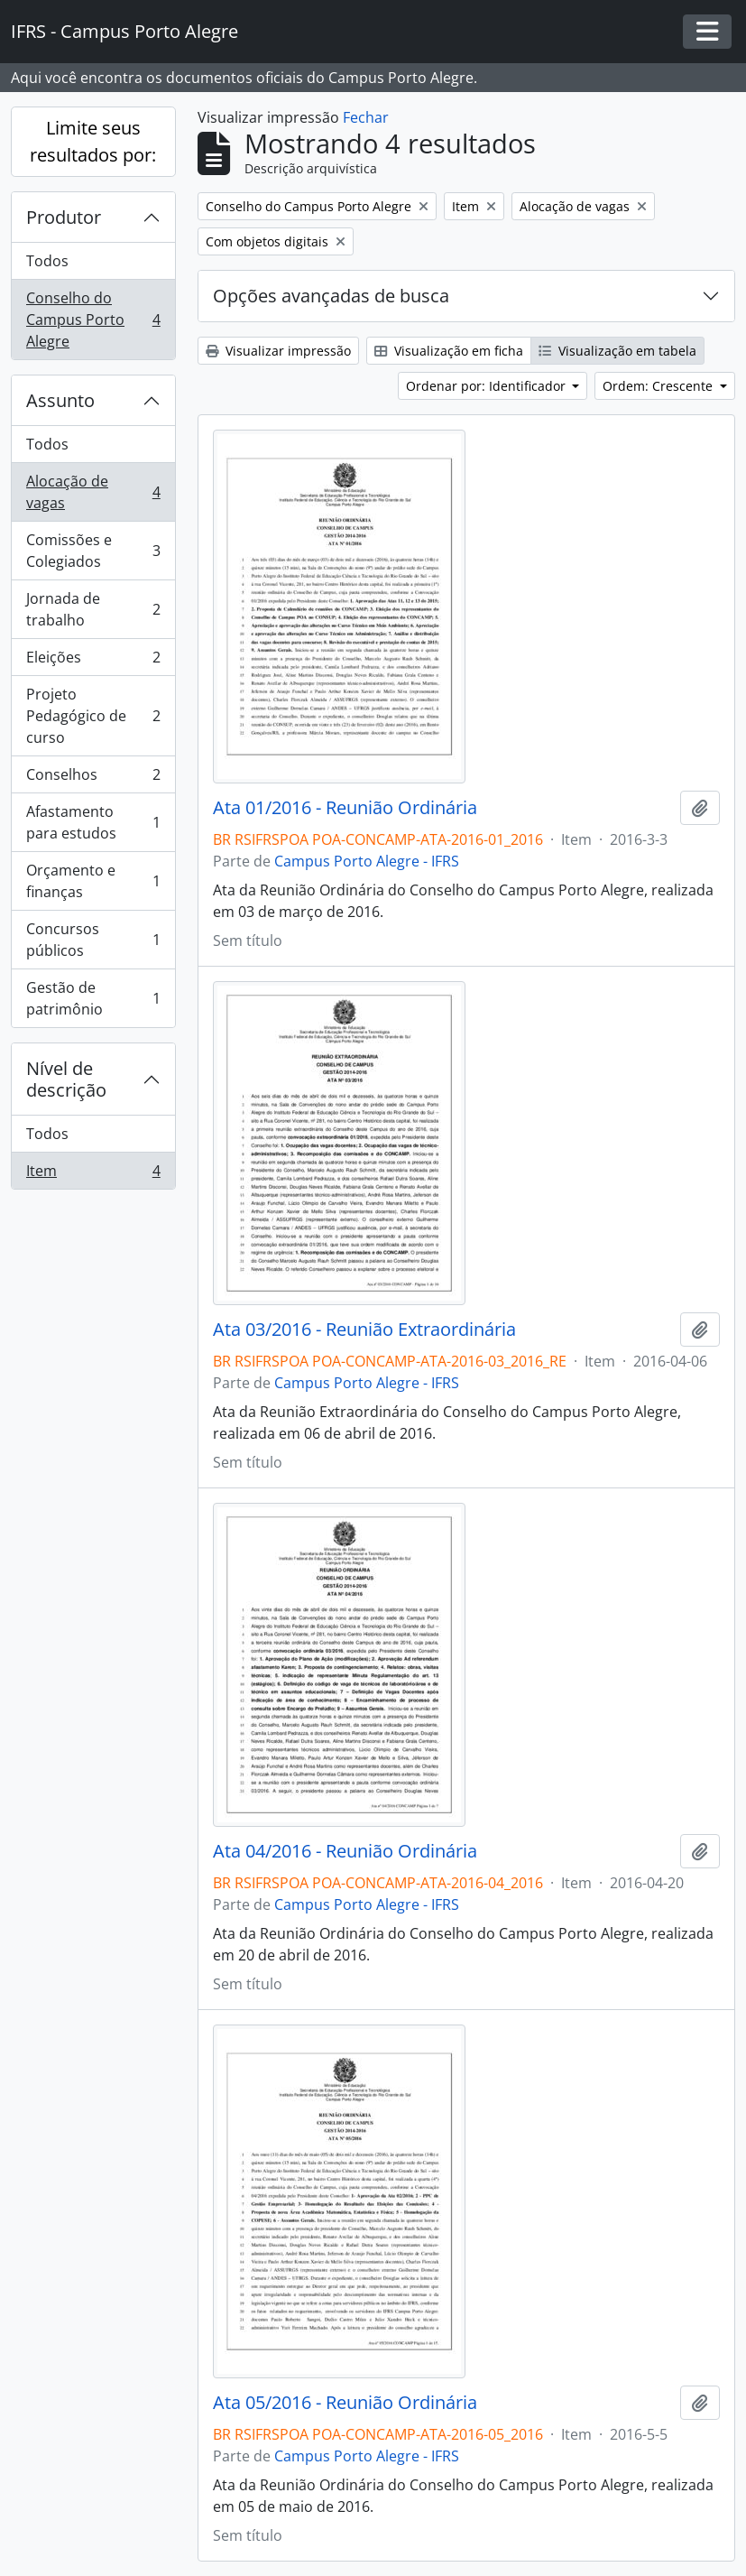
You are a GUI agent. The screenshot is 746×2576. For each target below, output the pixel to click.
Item (93, 1174)
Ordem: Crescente (659, 385)
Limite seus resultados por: (93, 141)
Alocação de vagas (93, 492)
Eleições (93, 661)
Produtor (63, 217)
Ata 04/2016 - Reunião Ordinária (345, 1851)
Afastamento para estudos (93, 822)
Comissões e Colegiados (93, 550)
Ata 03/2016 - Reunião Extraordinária (364, 1329)
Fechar (366, 117)
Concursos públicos (93, 939)
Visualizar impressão (278, 350)
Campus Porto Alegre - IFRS (366, 861)
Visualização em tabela (617, 350)
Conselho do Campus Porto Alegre (93, 319)
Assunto (60, 400)
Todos (47, 261)
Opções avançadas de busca (331, 295)
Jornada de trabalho (93, 609)
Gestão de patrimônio (93, 998)
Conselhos (93, 778)
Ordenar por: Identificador (487, 385)
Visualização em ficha (448, 350)
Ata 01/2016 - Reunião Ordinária (345, 808)
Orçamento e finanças (93, 881)
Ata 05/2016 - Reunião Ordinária (345, 2403)
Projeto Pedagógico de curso (93, 715)
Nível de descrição (66, 1079)
